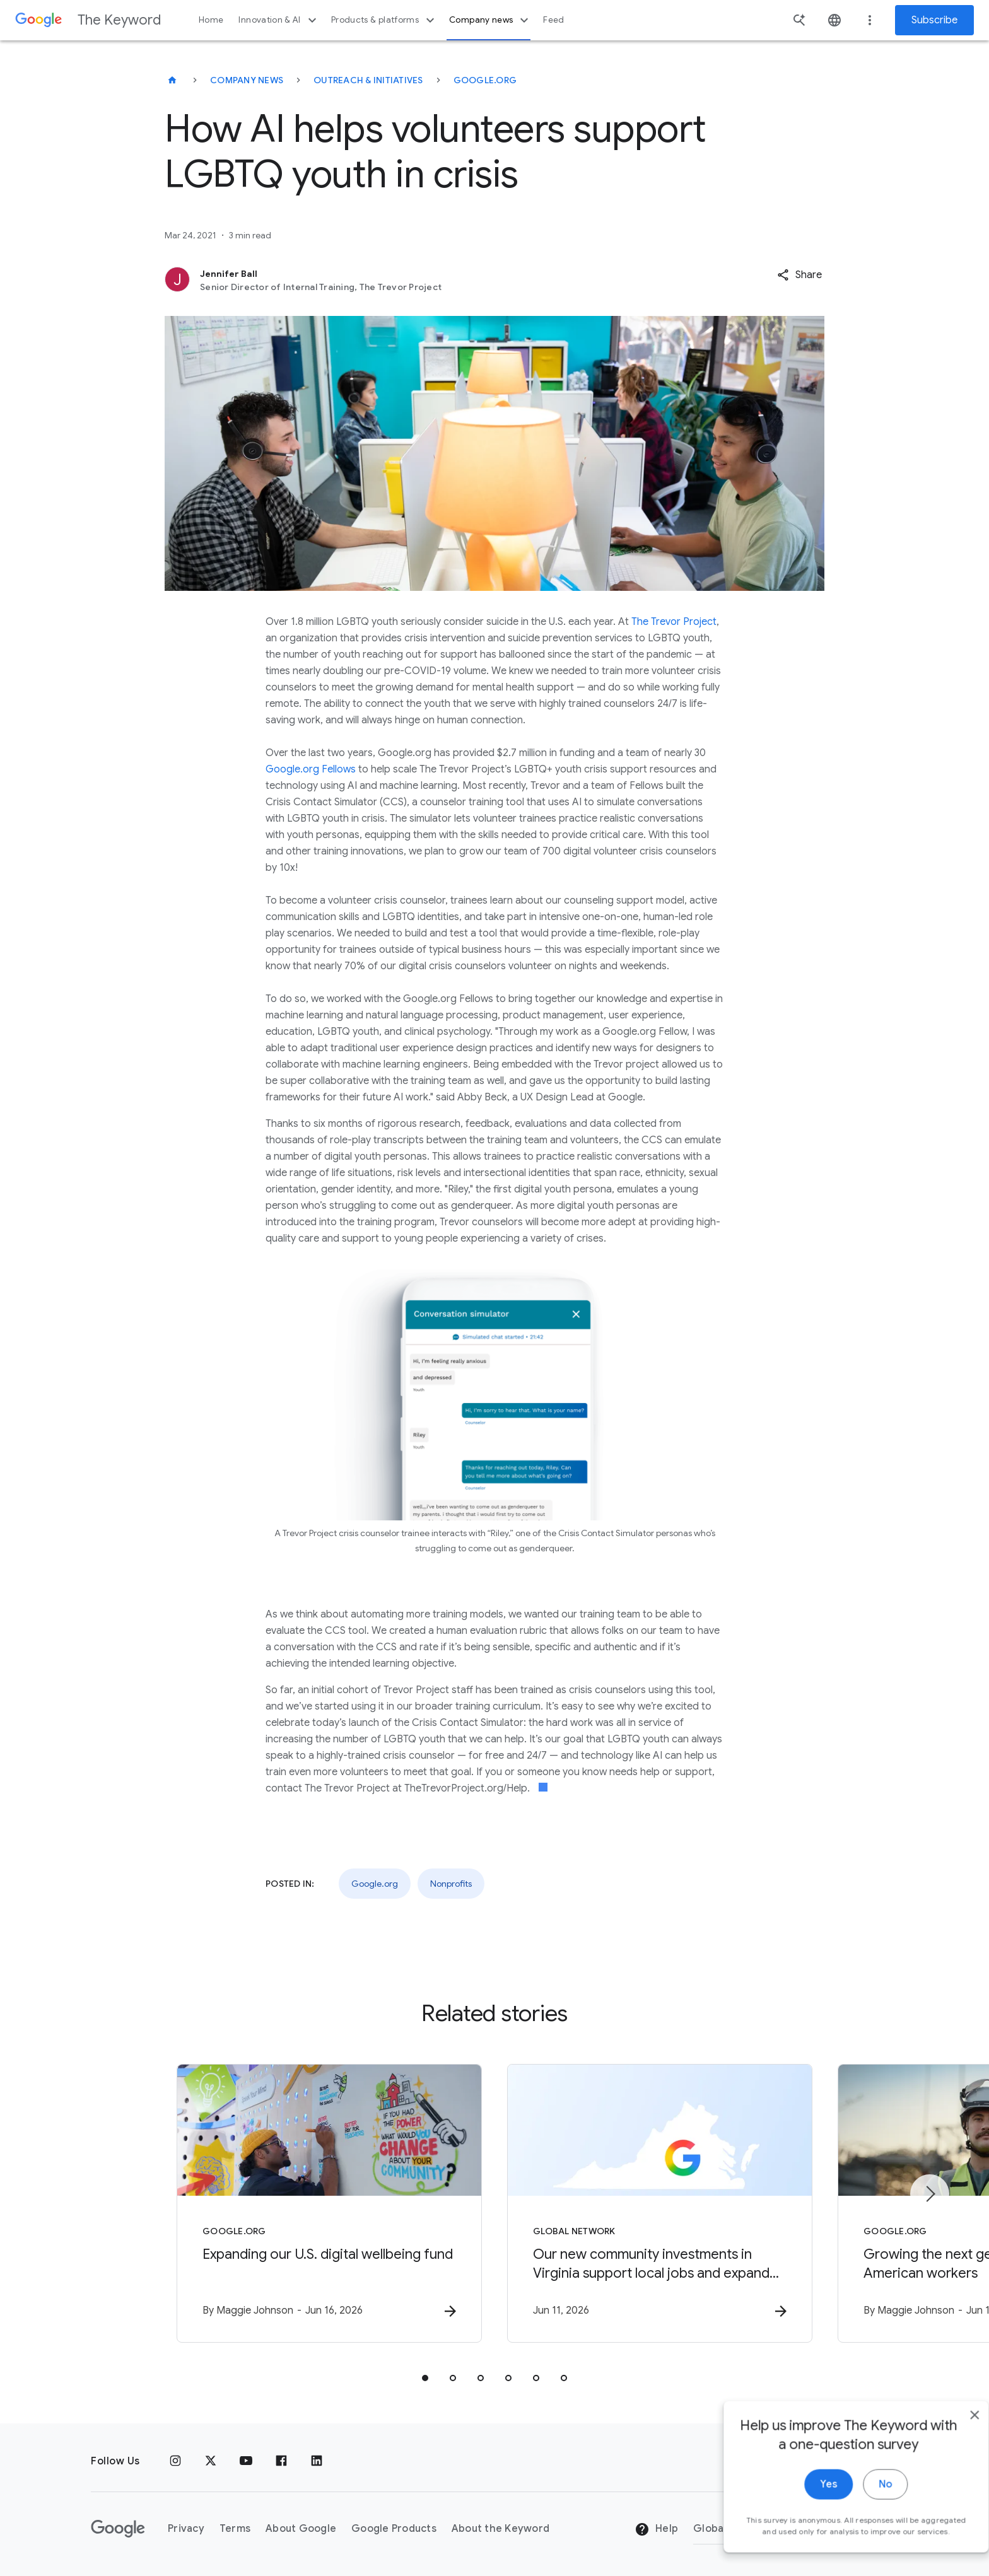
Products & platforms (384, 20)
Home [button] (211, 20)
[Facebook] (281, 2461)
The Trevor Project (674, 621)
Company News (246, 80)
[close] (950, 2434)
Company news (490, 20)
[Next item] (929, 2193)
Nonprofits (451, 1883)
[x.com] (211, 2461)
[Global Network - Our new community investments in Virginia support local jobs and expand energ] (660, 2203)
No (860, 2503)
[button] (799, 275)
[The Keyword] (172, 80)
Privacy (186, 2528)
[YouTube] (246, 2461)
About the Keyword (500, 2528)
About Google (301, 2528)
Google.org (485, 80)
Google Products (393, 2528)
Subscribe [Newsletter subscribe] (934, 20)
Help (656, 2529)
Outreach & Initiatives (368, 80)
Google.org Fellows (311, 769)
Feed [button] (553, 20)
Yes (803, 2503)
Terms (234, 2528)
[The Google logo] (118, 2529)
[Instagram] (175, 2461)
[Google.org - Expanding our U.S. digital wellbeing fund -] (329, 2203)
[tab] (425, 2378)
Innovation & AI (278, 20)
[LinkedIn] (316, 2461)
